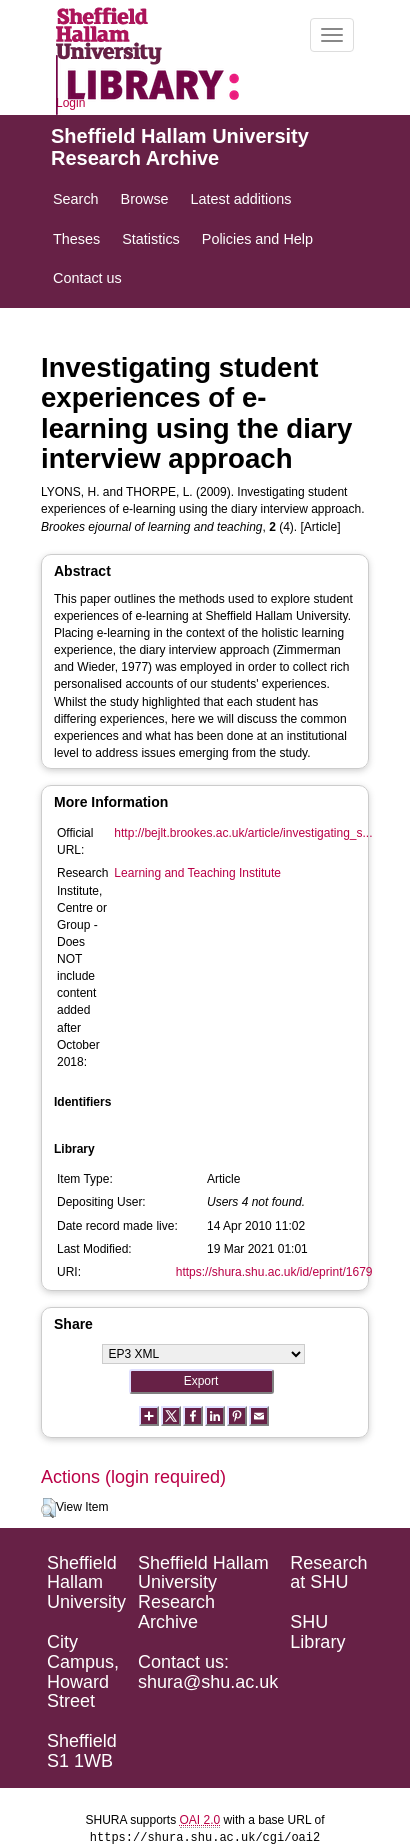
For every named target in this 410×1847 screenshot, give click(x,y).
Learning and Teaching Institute (197, 873)
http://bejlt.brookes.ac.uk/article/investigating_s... (243, 833)
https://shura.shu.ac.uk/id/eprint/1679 (274, 1272)
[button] (48, 1508)
